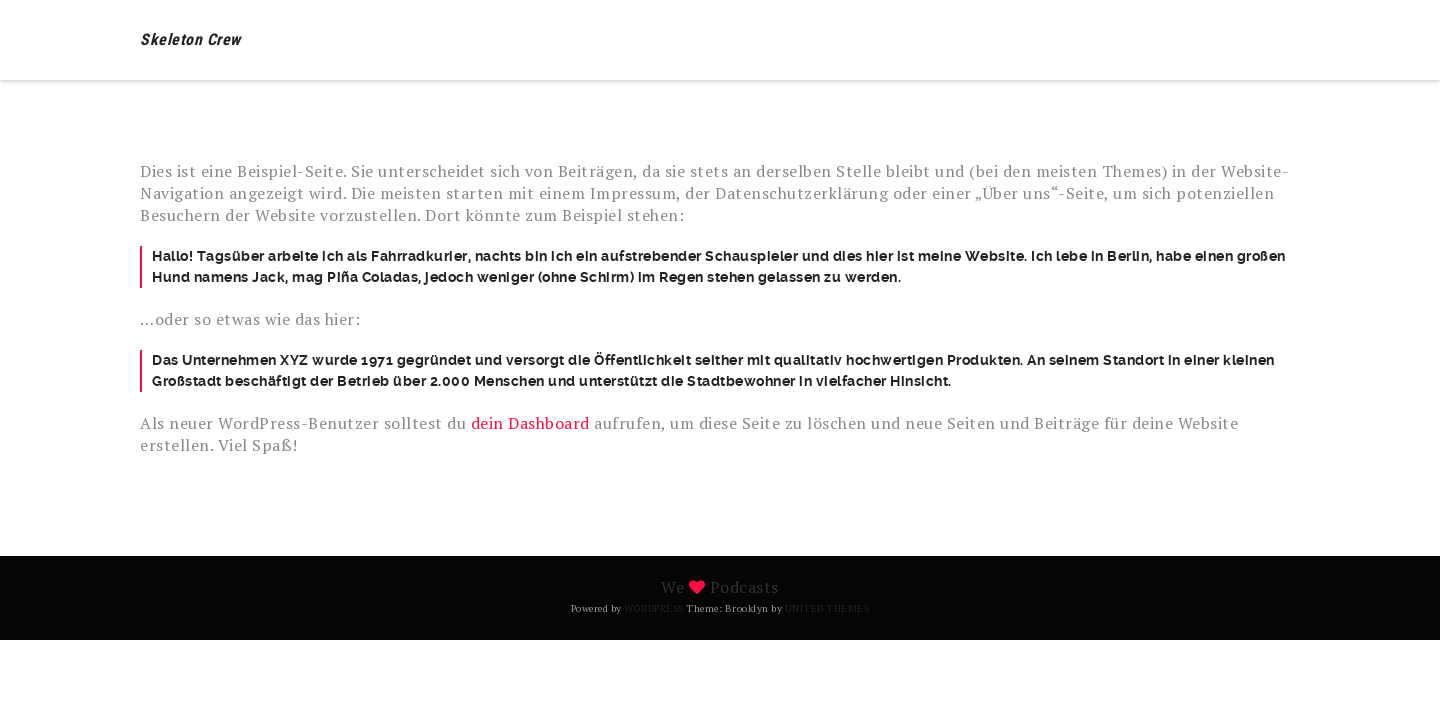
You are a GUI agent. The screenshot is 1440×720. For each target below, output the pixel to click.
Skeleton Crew (190, 39)
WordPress (654, 608)
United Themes (827, 608)
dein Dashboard (530, 423)
